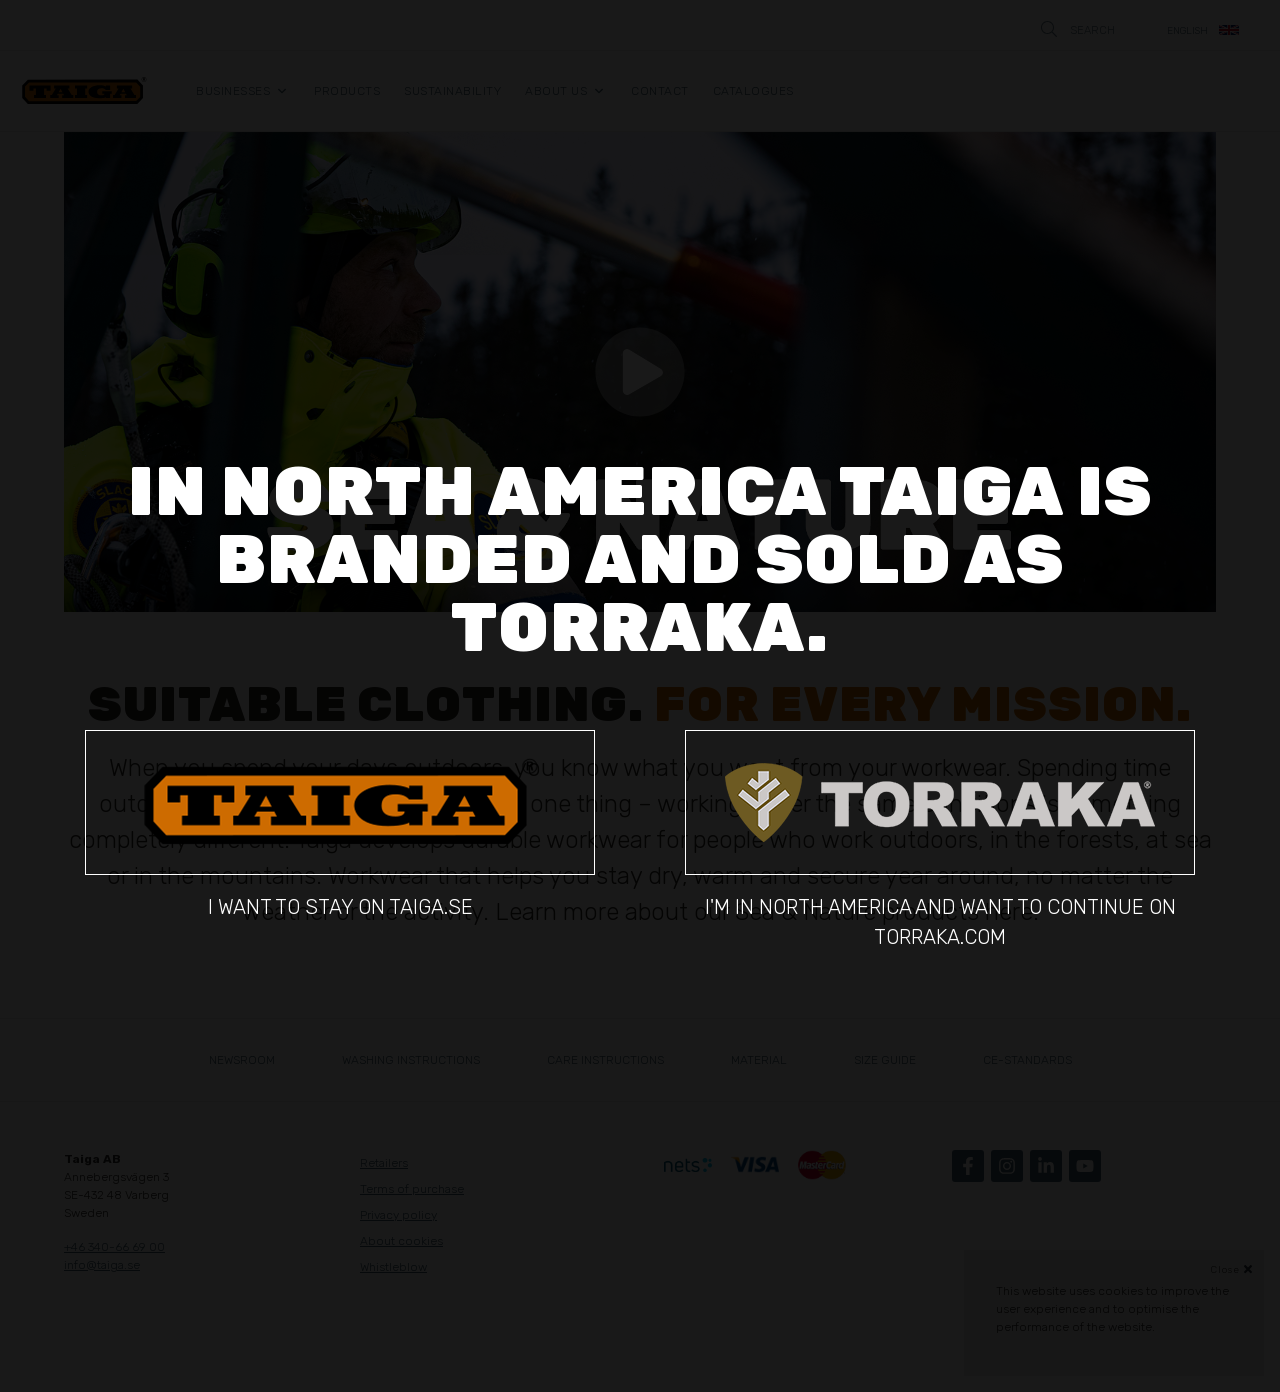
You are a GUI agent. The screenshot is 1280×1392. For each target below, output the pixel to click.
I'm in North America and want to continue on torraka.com (940, 839)
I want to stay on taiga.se (340, 824)
